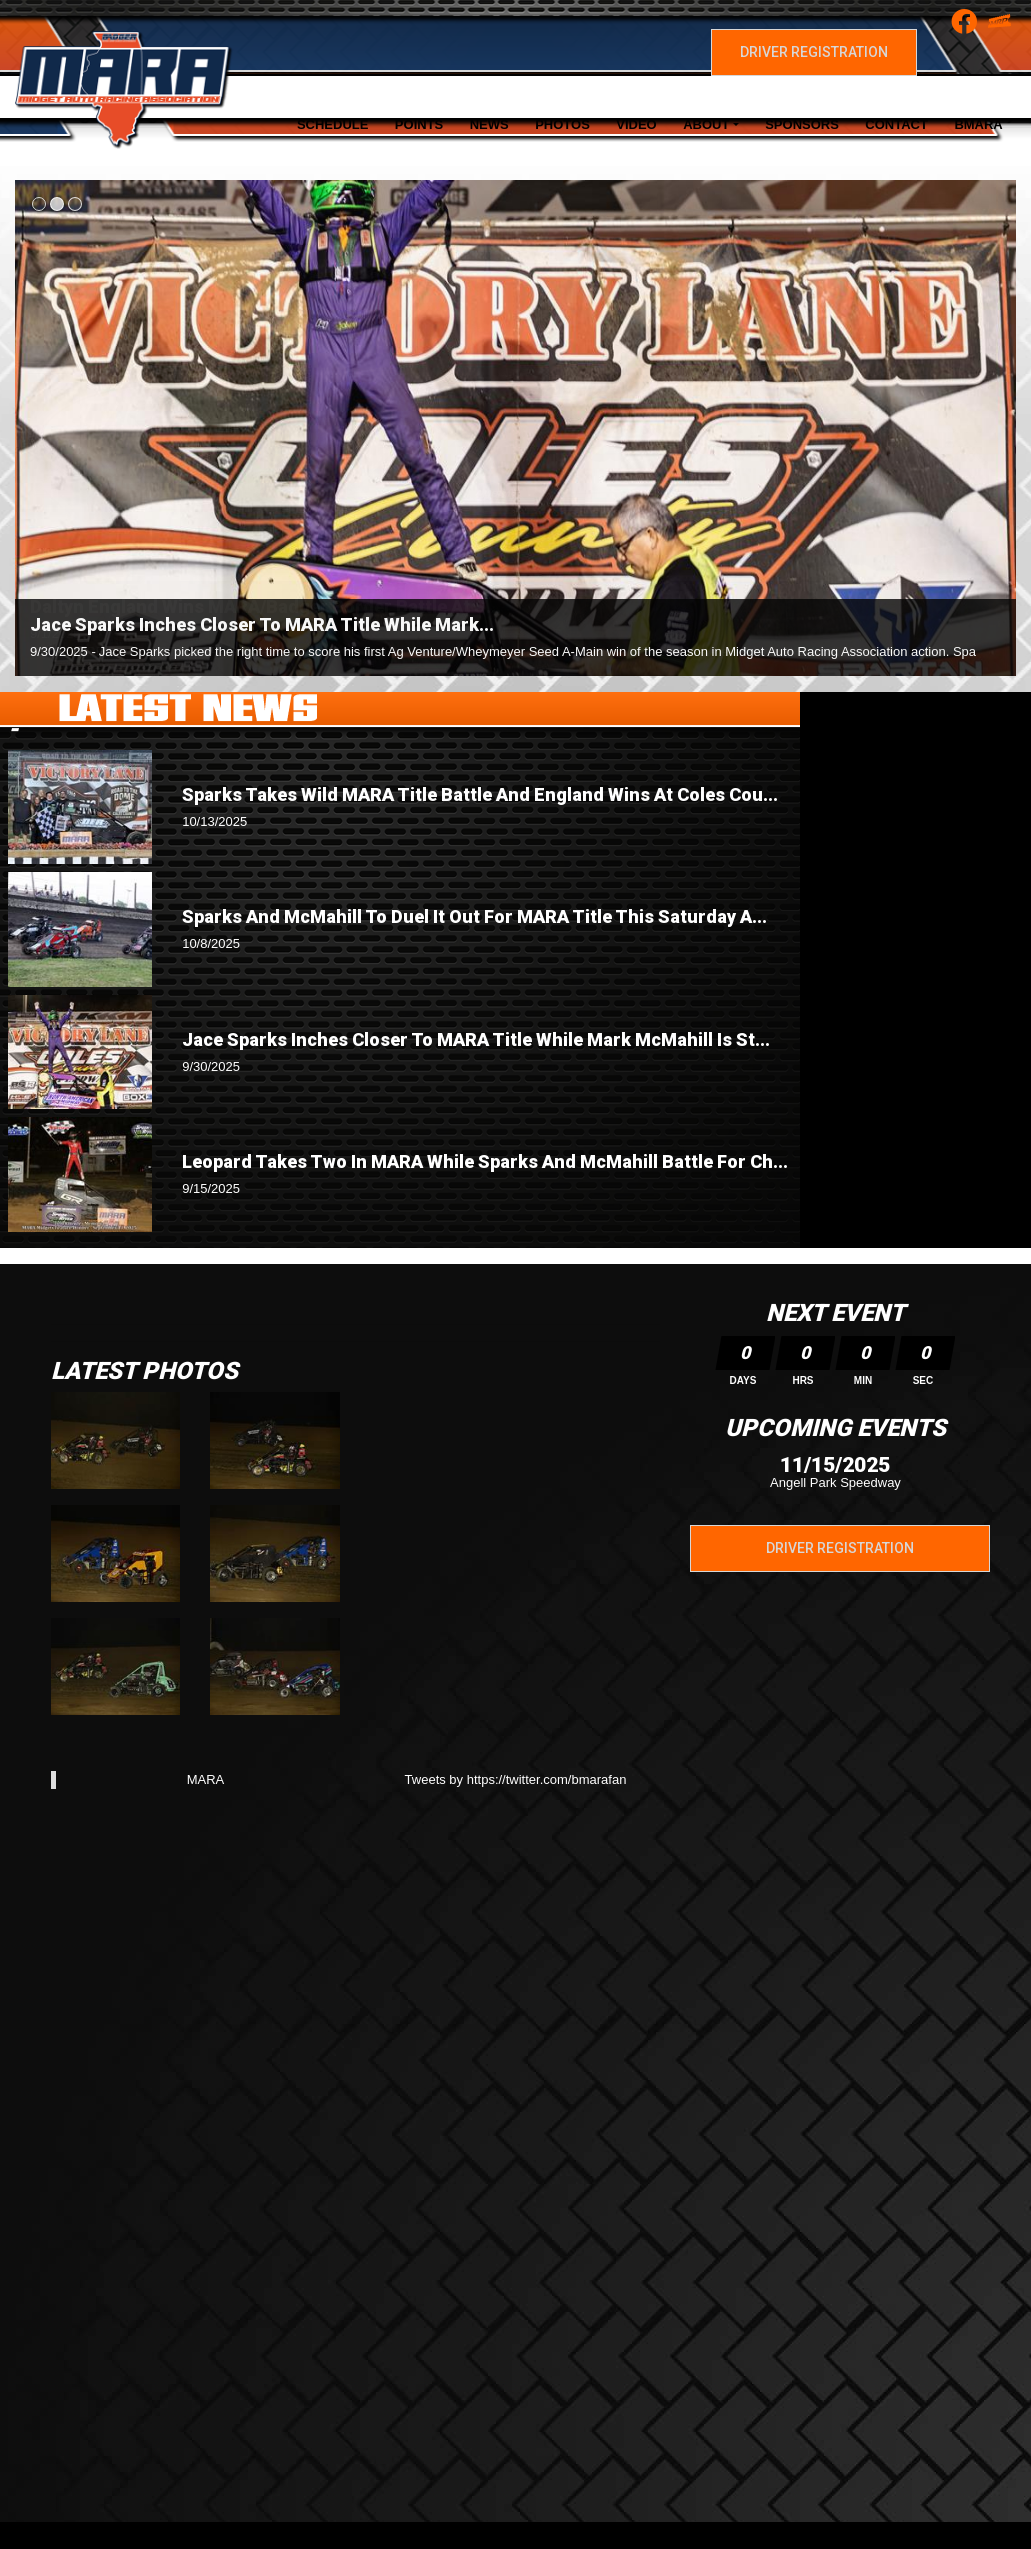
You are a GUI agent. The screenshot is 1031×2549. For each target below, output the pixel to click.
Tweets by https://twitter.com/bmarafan (516, 1779)
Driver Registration (814, 52)
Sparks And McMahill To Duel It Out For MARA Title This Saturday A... (474, 916)
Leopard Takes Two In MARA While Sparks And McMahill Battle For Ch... (485, 1161)
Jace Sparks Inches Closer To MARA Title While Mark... (262, 624)
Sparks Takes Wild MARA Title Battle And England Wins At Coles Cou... (480, 794)
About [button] (706, 124)
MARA (206, 1779)
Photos (562, 124)
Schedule (333, 124)
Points (419, 124)
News (489, 124)
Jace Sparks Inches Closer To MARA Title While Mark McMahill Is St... (476, 1039)
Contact (896, 124)
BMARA (978, 124)
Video (636, 124)
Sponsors (802, 124)
